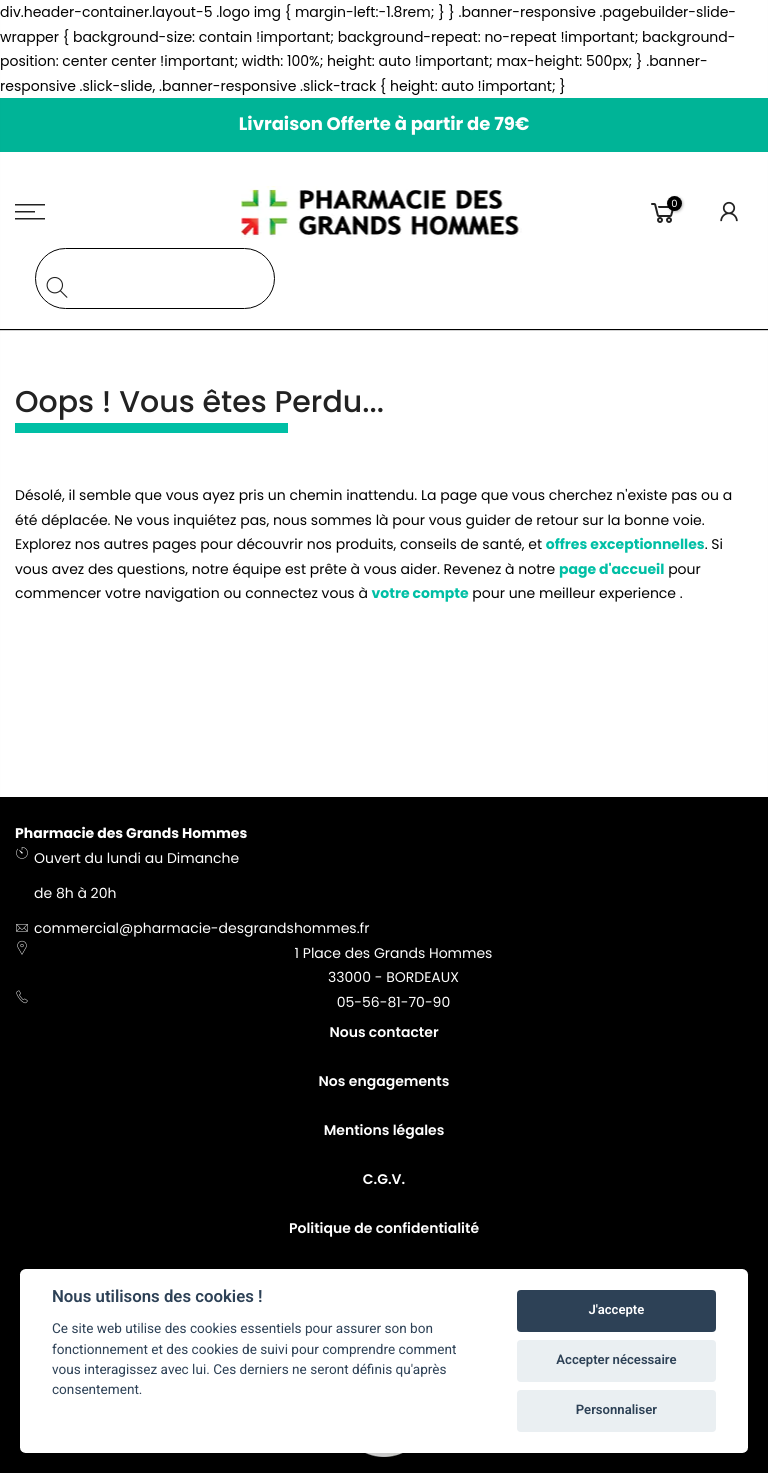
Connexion (730, 212)
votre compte (420, 593)
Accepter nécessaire (616, 1360)
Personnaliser (616, 1410)
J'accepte (617, 1310)
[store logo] (384, 212)
